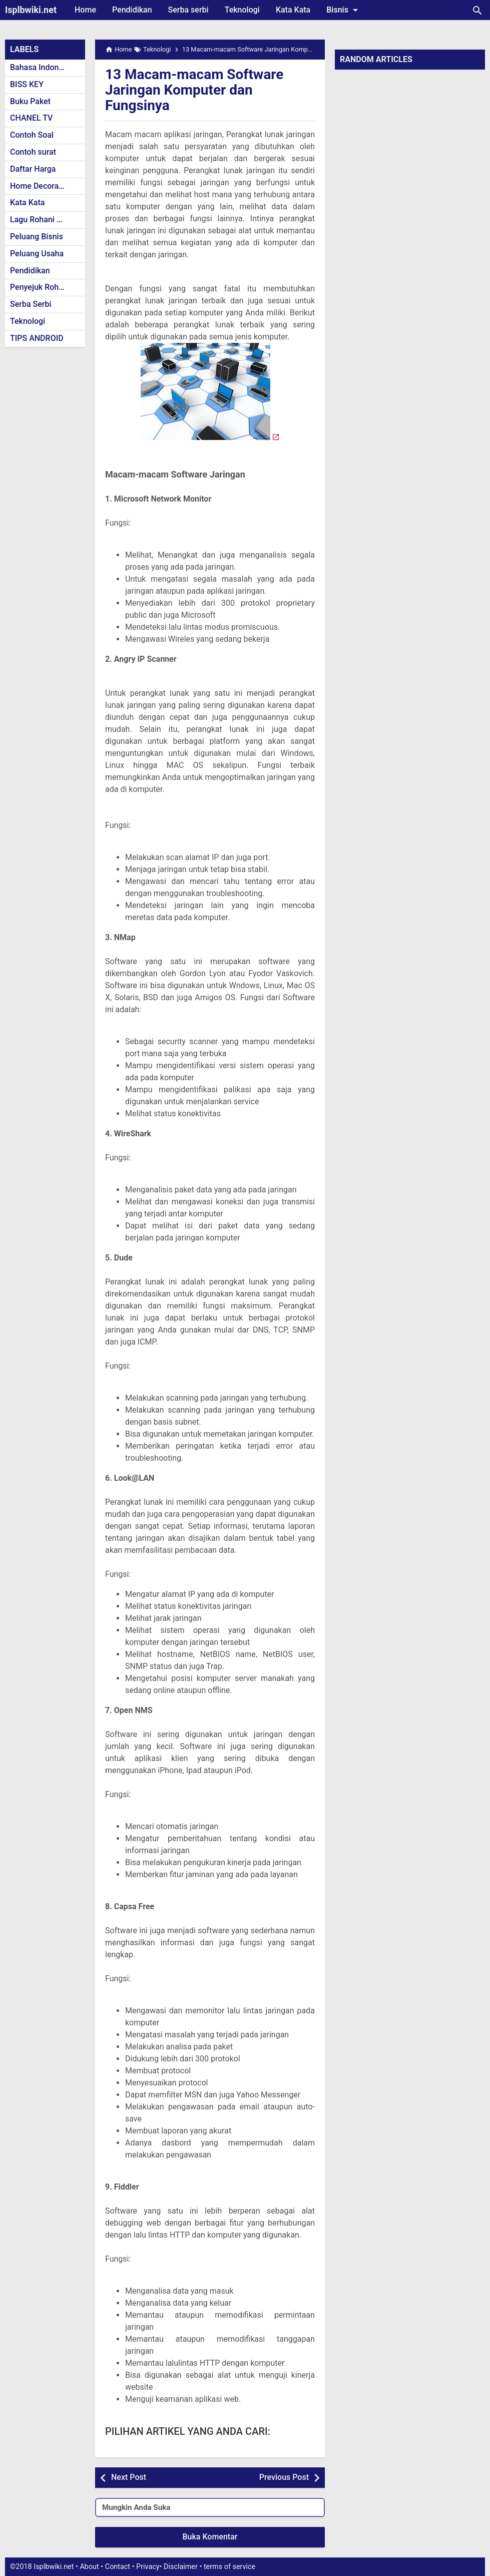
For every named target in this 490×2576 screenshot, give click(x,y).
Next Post (128, 2477)
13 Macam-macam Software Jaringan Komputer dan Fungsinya (194, 90)
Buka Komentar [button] (210, 2536)
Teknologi (242, 10)
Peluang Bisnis (36, 236)
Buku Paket (30, 101)
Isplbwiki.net (31, 10)
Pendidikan (132, 10)
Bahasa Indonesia (42, 67)
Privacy (148, 2566)
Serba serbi (188, 10)
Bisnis (343, 10)
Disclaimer (181, 2566)
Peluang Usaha (37, 253)
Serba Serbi (31, 304)
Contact (117, 2566)
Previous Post (284, 2477)
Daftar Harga (33, 169)
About (89, 2566)
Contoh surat (33, 152)
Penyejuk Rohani (40, 287)
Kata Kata (293, 10)
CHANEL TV (31, 118)
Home (85, 10)
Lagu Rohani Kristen (46, 219)
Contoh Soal (32, 135)
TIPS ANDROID (37, 338)
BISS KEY (27, 84)
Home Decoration (41, 186)
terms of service (229, 2566)
